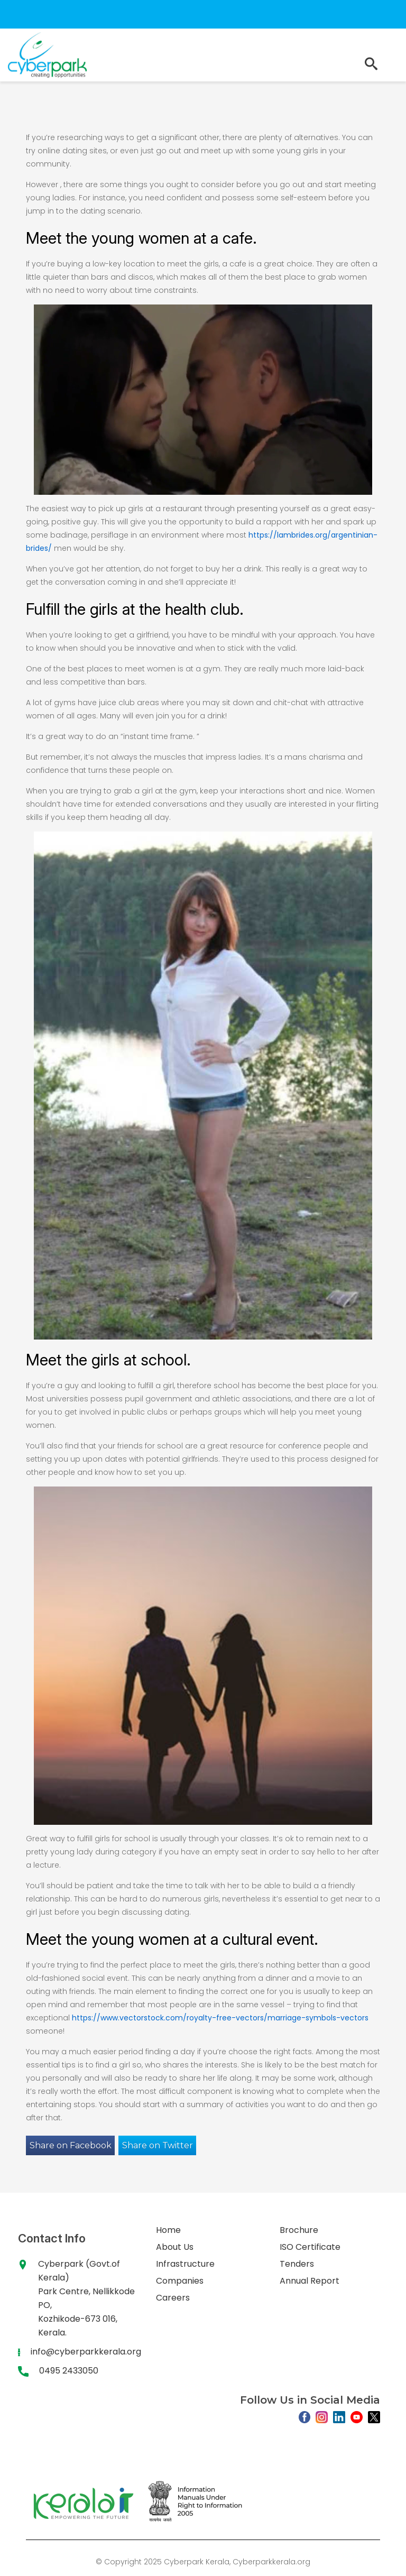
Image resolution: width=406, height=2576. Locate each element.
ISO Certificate (310, 2247)
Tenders (297, 2264)
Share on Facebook (71, 2145)
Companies (180, 2281)
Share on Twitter (157, 2145)
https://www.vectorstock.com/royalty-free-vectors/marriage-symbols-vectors (220, 2017)
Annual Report (309, 2281)
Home (168, 2230)
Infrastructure (185, 2264)
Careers (173, 2298)
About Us (174, 2247)
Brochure (299, 2230)
